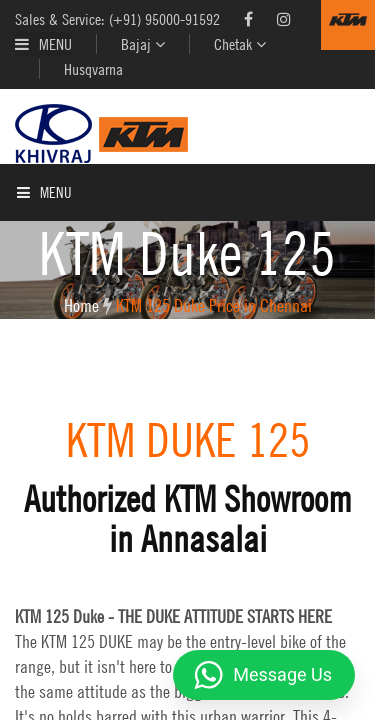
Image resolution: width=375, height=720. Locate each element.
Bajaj (143, 44)
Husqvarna (93, 69)
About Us (38, 232)
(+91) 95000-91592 (164, 19)
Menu (43, 44)
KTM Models (46, 278)
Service (34, 324)
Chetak (240, 44)
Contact (35, 416)
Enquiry (35, 370)
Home (26, 186)
